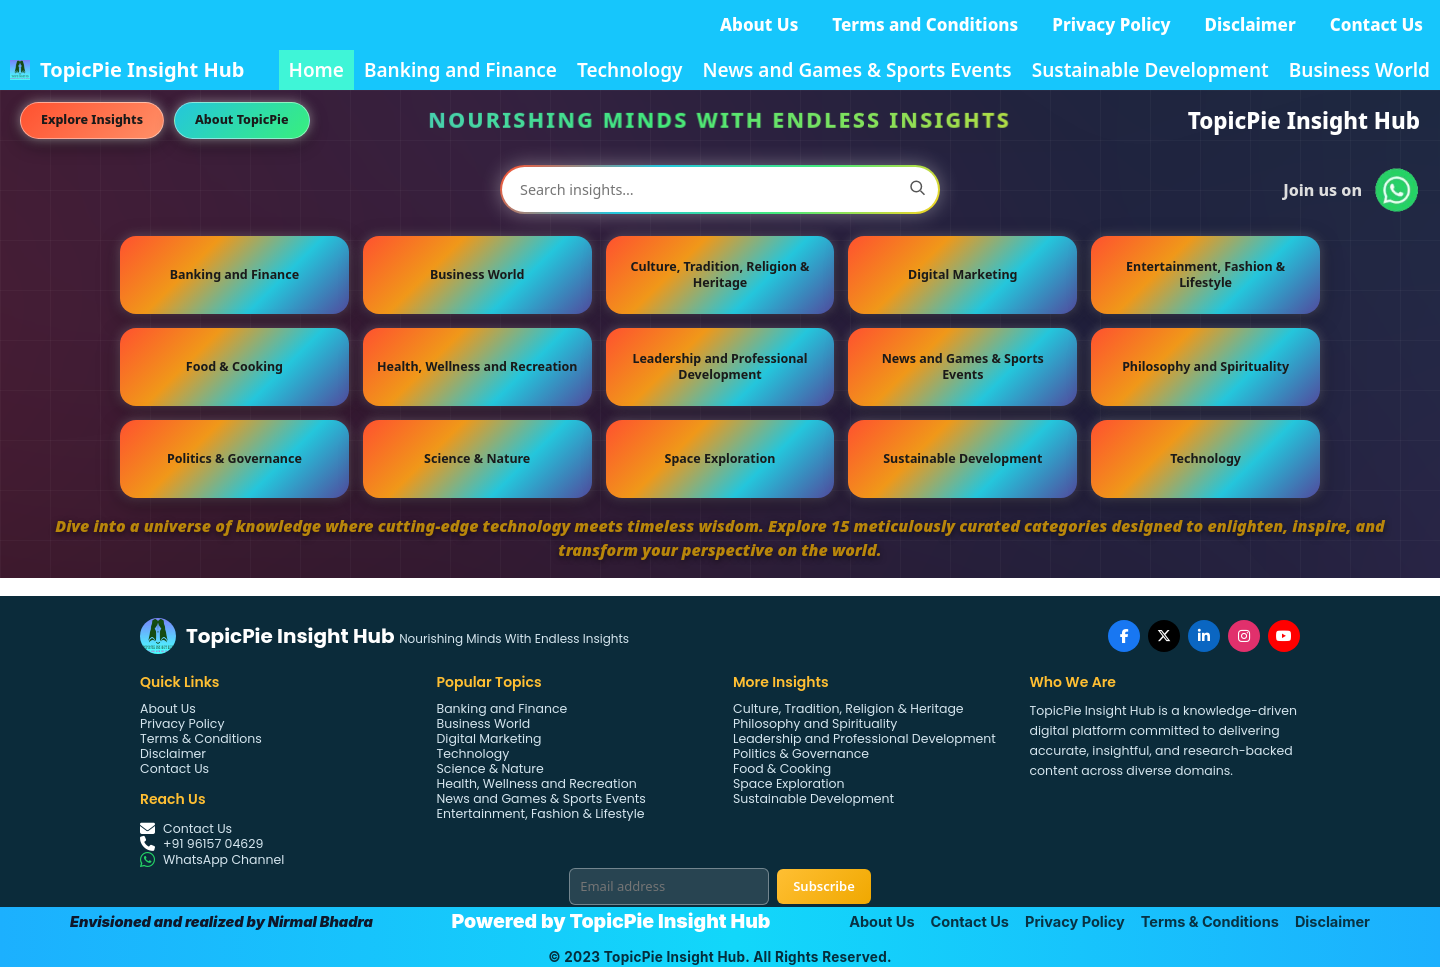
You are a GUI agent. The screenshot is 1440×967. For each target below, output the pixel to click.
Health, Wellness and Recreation (477, 366)
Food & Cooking (234, 366)
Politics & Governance (234, 458)
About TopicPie (242, 119)
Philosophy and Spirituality (1205, 366)
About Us (759, 24)
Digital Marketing (962, 274)
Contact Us (1376, 24)
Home (316, 70)
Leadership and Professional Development (719, 366)
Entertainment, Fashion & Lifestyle (1205, 274)
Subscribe (824, 886)
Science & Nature (477, 458)
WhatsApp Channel (223, 859)
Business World (1359, 70)
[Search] (917, 190)
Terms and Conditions (925, 24)
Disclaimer (1250, 24)
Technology (630, 70)
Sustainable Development (1150, 70)
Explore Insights (92, 119)
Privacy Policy (1111, 24)
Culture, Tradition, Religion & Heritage (720, 274)
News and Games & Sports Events (856, 70)
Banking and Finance (460, 70)
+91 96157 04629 (213, 843)
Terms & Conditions (201, 738)
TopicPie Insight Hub (142, 69)
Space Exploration (720, 458)
